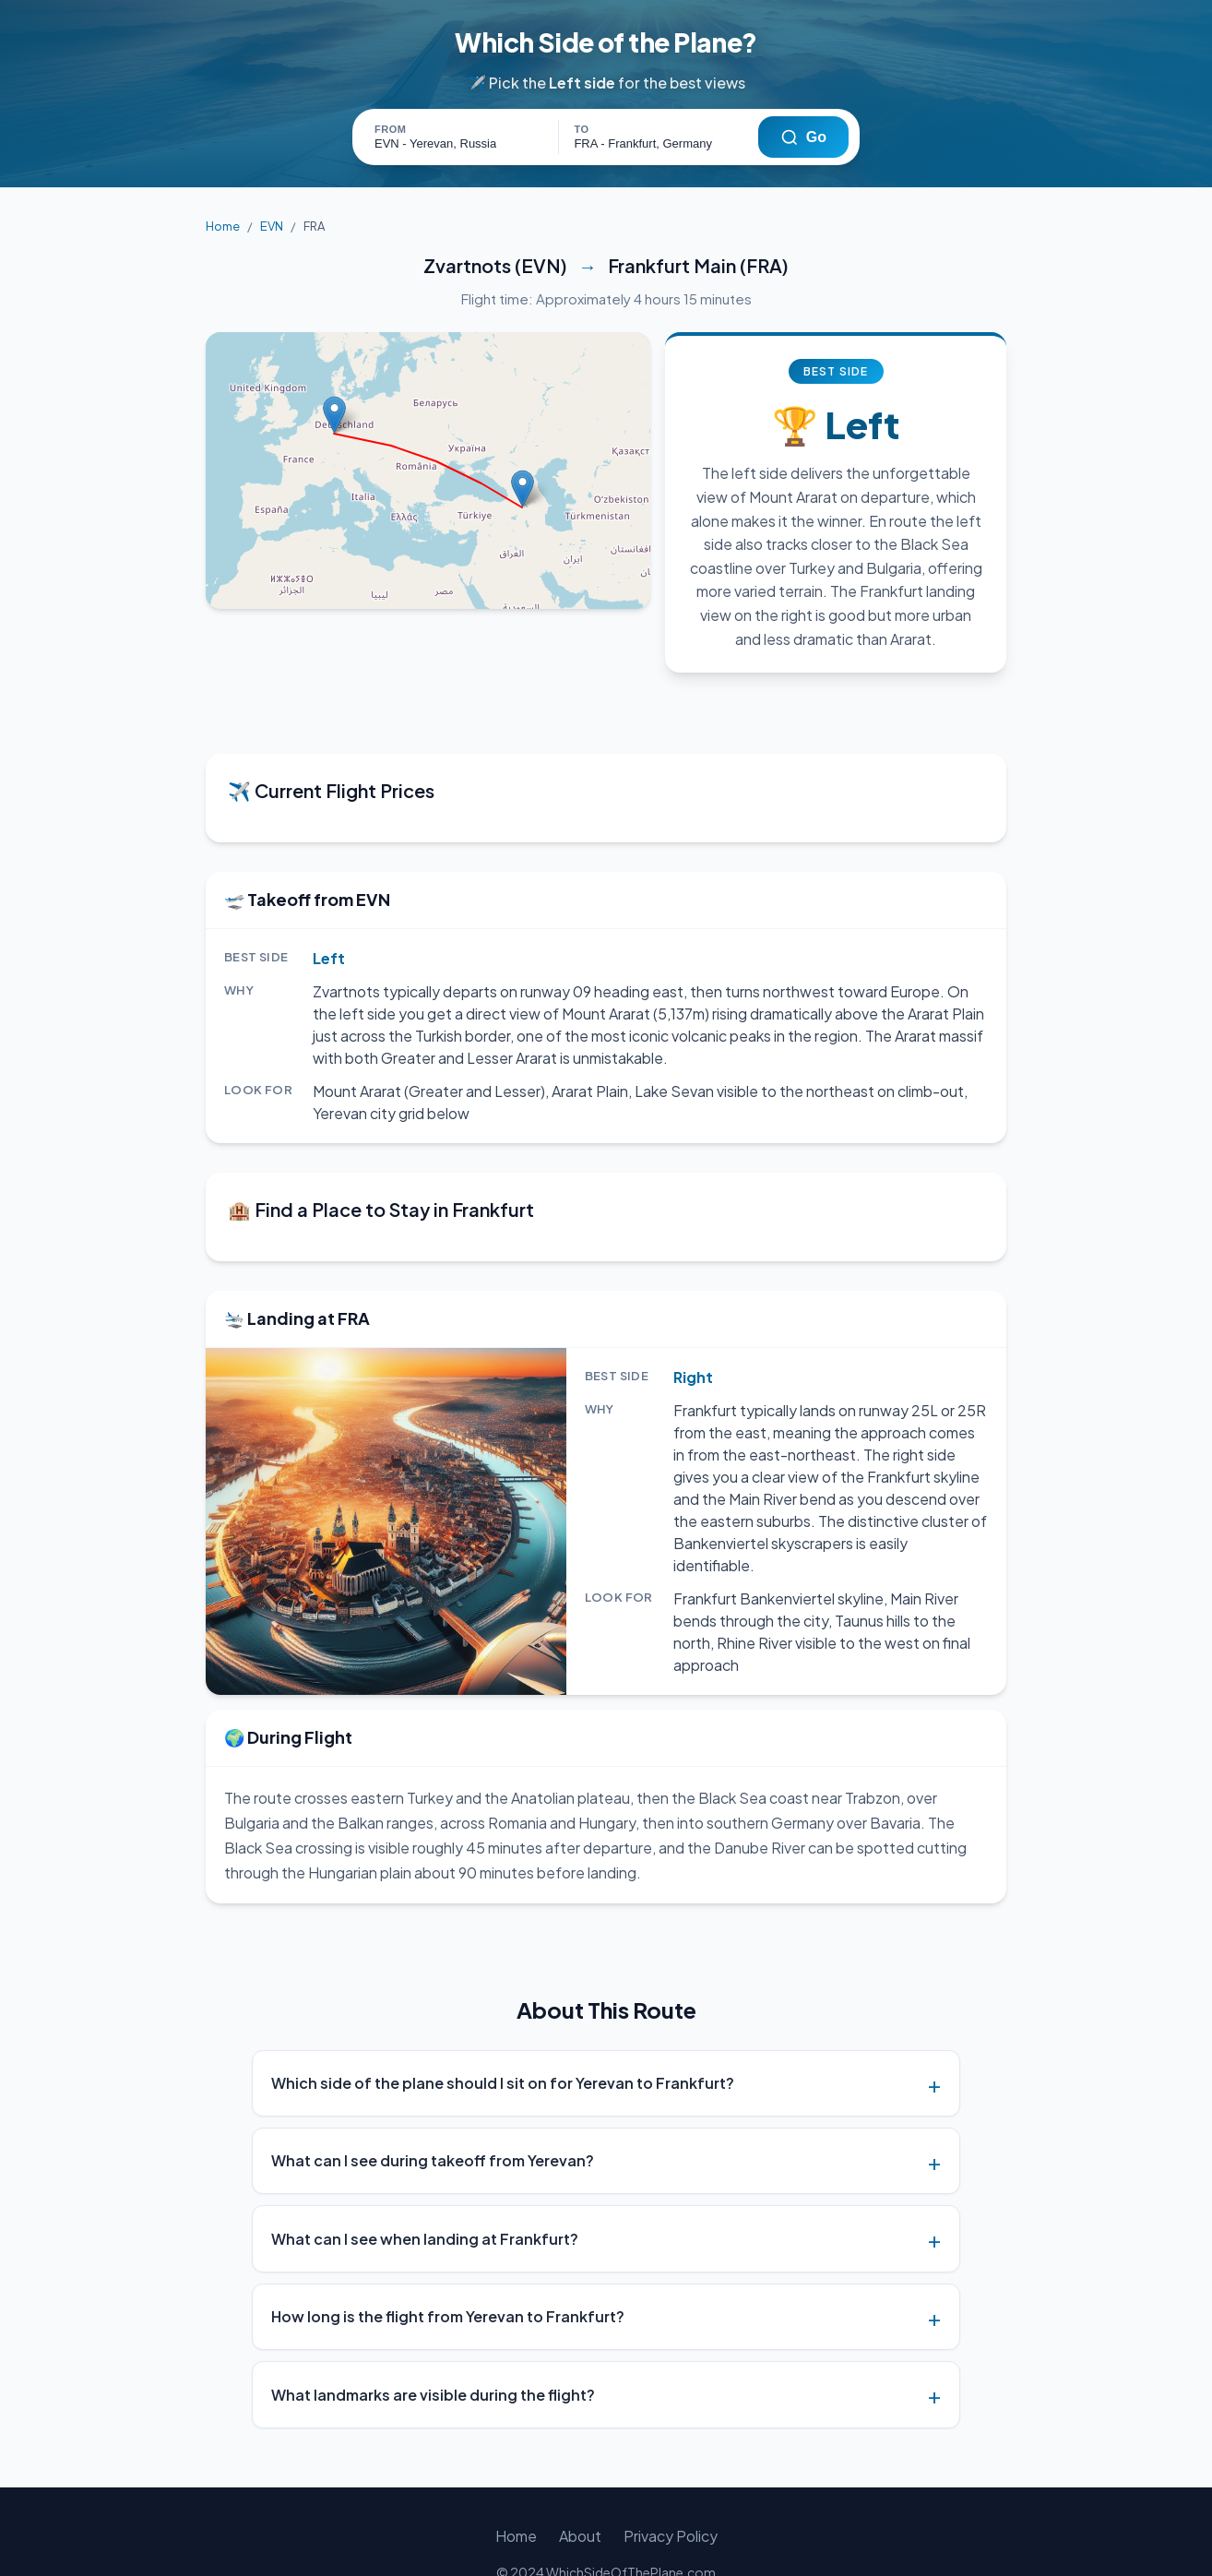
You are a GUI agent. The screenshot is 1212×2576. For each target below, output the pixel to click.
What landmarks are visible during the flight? (433, 2350)
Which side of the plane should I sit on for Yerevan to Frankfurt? (502, 2038)
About (580, 2491)
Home (222, 226)
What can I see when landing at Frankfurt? (424, 2194)
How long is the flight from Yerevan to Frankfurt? (447, 2272)
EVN (268, 226)
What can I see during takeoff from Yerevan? (432, 2116)
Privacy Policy (668, 2491)
